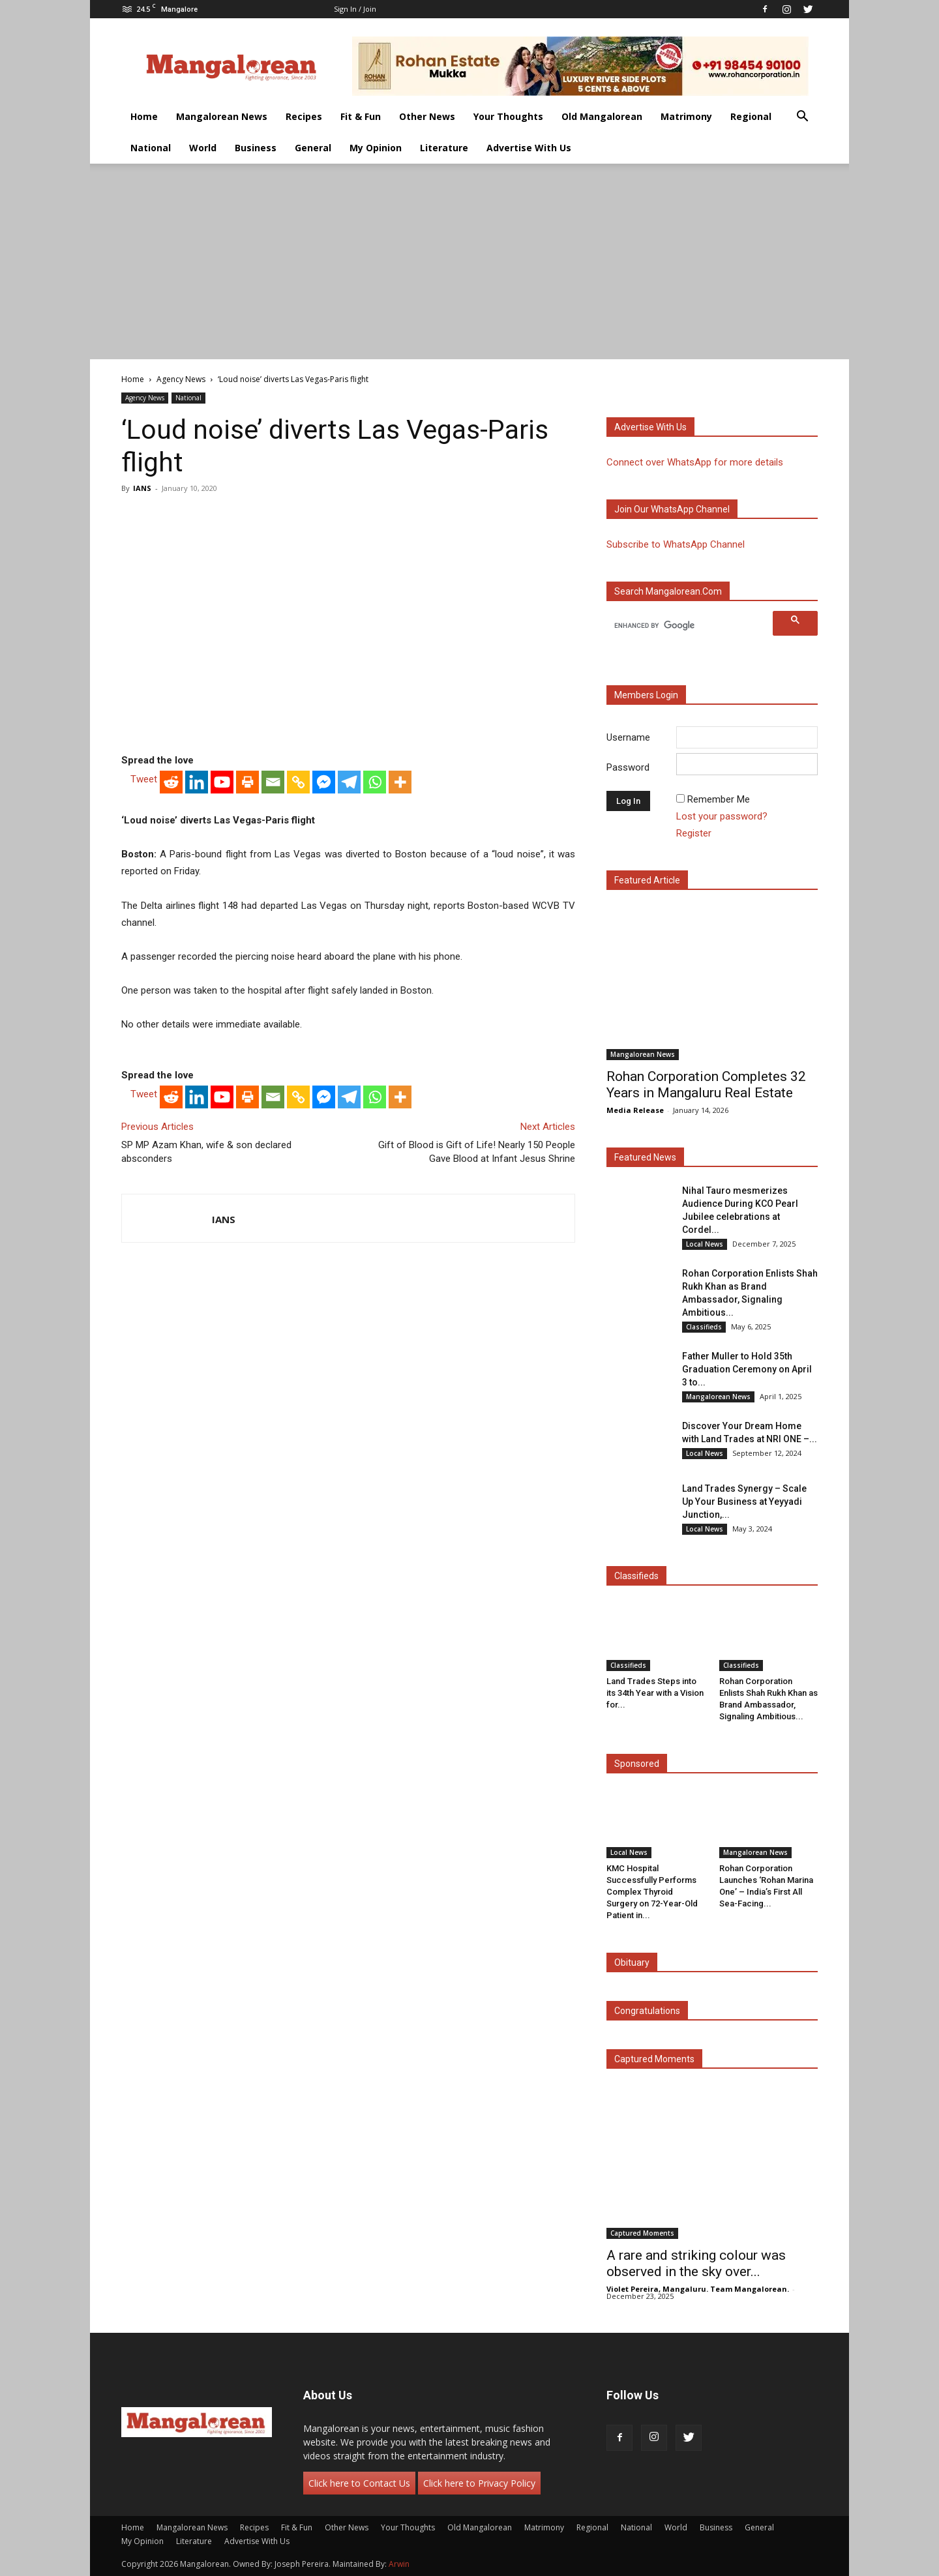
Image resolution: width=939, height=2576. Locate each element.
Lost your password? (722, 816)
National (150, 147)
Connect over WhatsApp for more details (694, 462)
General (313, 147)
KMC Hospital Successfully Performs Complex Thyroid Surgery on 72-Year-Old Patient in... (652, 1891)
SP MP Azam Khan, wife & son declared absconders (206, 1151)
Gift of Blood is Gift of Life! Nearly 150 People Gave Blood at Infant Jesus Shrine (476, 1151)
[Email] (272, 782)
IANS (142, 488)
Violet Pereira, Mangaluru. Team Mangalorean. (697, 2289)
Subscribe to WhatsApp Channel (675, 544)
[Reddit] (171, 782)
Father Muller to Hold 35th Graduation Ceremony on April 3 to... (747, 1369)
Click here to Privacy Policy (479, 2483)
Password (627, 767)
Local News (704, 1244)
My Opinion (376, 147)
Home (144, 116)
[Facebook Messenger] (323, 782)
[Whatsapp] (374, 782)
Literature (444, 147)
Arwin (399, 2563)
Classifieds (704, 1326)
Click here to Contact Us (359, 2483)
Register (693, 833)
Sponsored (636, 1763)
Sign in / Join (355, 9)
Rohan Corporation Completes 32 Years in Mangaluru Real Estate (706, 1085)
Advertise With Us (528, 147)
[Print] (247, 782)
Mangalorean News (221, 116)
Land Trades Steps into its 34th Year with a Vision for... (655, 1693)
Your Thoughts (508, 116)
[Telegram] (349, 782)
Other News (427, 116)
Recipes (304, 116)
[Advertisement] (469, 261)
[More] (400, 782)
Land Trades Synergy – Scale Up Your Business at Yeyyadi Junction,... (744, 1501)
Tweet (143, 779)
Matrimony (686, 116)
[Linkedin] (196, 782)
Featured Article (647, 880)
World (202, 147)
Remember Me (718, 799)
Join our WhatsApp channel (672, 509)
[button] (802, 117)
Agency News (180, 379)
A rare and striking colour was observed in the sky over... (696, 2263)
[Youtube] (222, 782)
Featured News (645, 1157)
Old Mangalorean (601, 116)
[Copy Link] (298, 782)
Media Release (635, 1110)
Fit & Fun (360, 116)
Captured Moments (654, 2059)
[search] (691, 625)
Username (628, 737)
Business (255, 147)
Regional (750, 116)
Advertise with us (650, 427)
